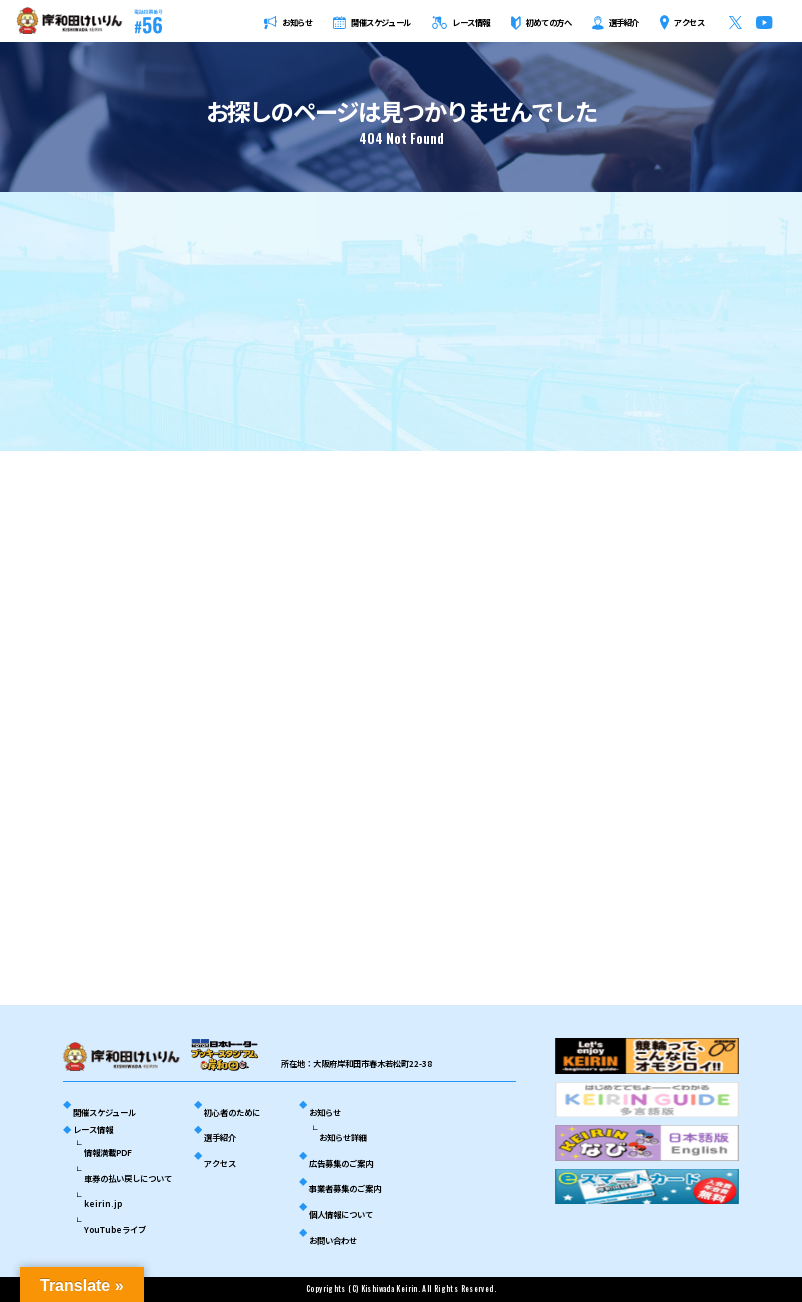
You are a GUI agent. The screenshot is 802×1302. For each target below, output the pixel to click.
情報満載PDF (108, 1152)
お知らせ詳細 (343, 1137)
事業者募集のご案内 (345, 1188)
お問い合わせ (333, 1240)
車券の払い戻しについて (128, 1178)
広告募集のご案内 (341, 1163)
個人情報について (341, 1214)
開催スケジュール (104, 1112)
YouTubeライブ (115, 1229)
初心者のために (232, 1112)
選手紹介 (220, 1137)
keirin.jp (103, 1203)
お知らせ (325, 1112)
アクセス (220, 1163)
